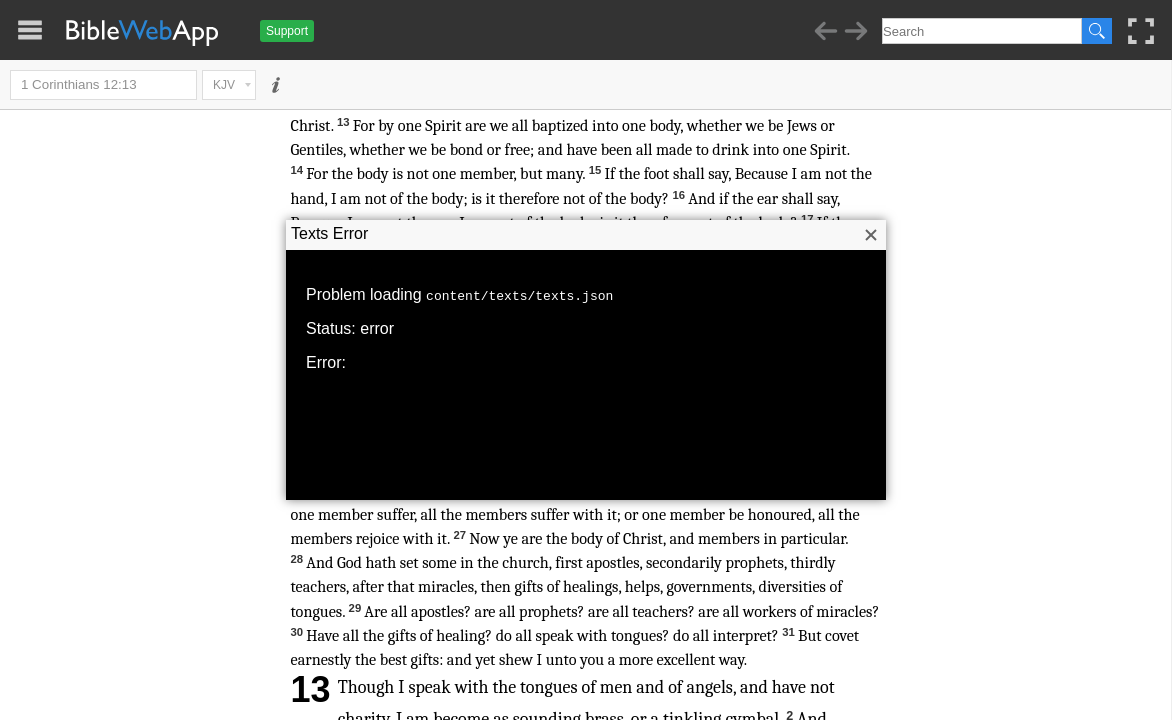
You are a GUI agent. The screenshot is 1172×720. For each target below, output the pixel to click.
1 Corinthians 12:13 (103, 85)
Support (287, 31)
